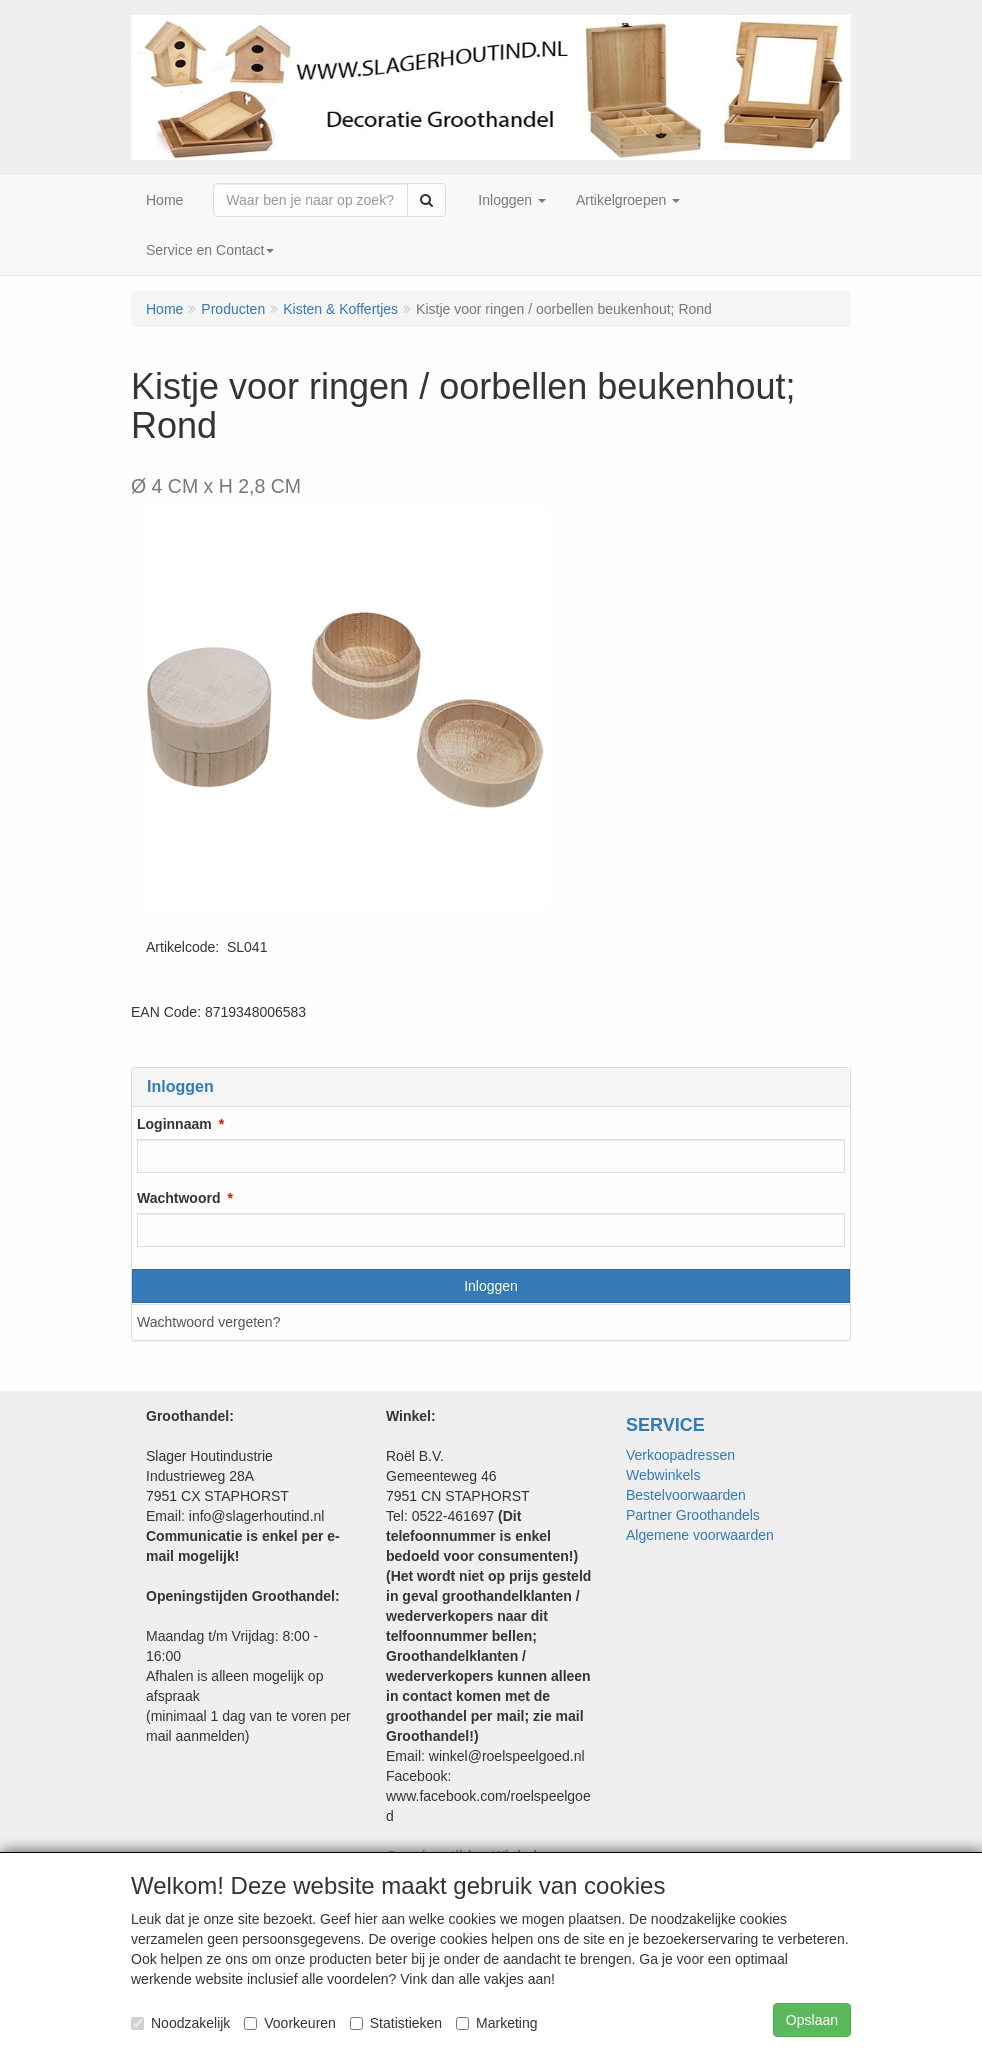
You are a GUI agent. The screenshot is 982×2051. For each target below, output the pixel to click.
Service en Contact (210, 250)
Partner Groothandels (693, 1515)
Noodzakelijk (180, 2023)
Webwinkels (663, 1475)
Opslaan (812, 2020)
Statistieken (396, 2023)
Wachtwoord (178, 1198)
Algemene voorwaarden (700, 1535)
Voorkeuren (290, 2023)
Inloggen (491, 1286)
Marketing (496, 2023)
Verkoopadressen (680, 1455)
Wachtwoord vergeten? (208, 1322)
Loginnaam (174, 1124)
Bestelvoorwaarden (686, 1495)
